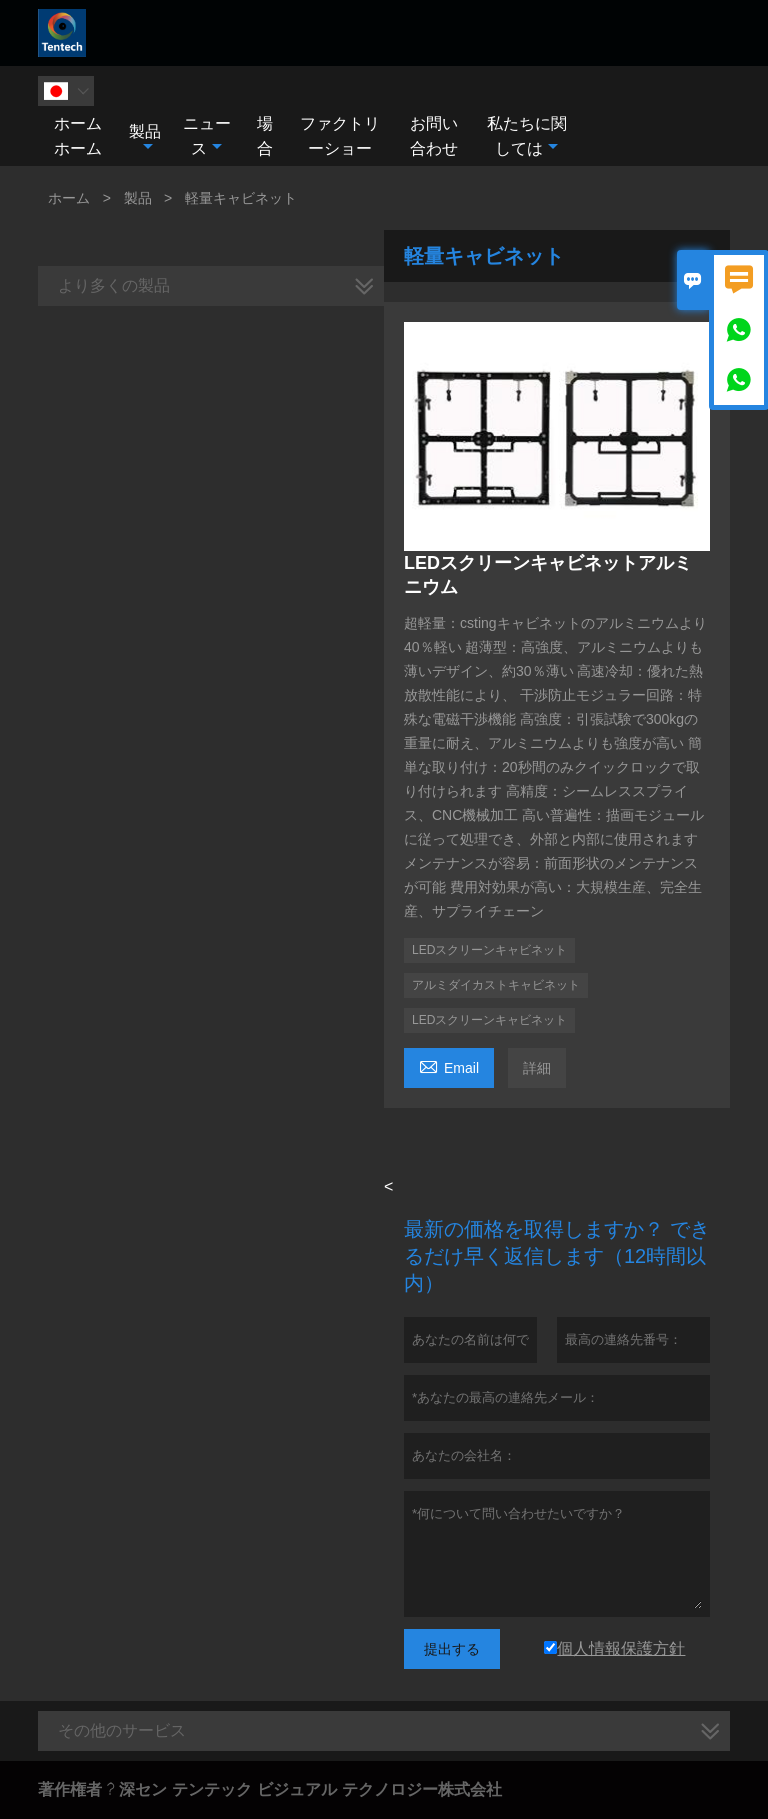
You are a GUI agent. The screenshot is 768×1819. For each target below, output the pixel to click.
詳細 (537, 1068)
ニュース (207, 136)
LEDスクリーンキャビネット (489, 950)
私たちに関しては (527, 136)
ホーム (69, 198)
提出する (452, 1649)
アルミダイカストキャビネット (496, 985)
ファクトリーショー (340, 136)
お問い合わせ (434, 136)
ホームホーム (78, 136)
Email (449, 1065)
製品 (145, 138)
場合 (265, 136)
